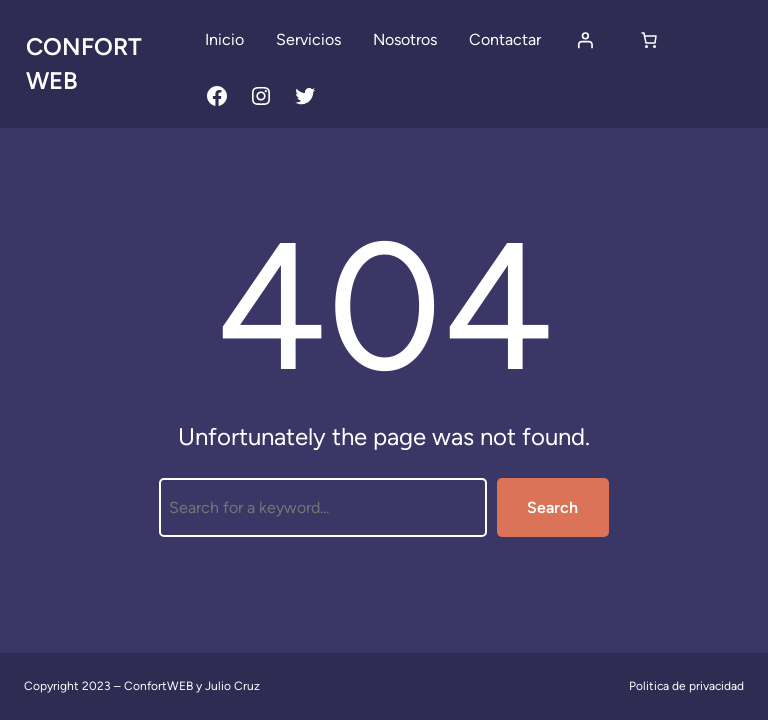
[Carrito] (649, 40)
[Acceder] (585, 40)
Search (552, 507)
